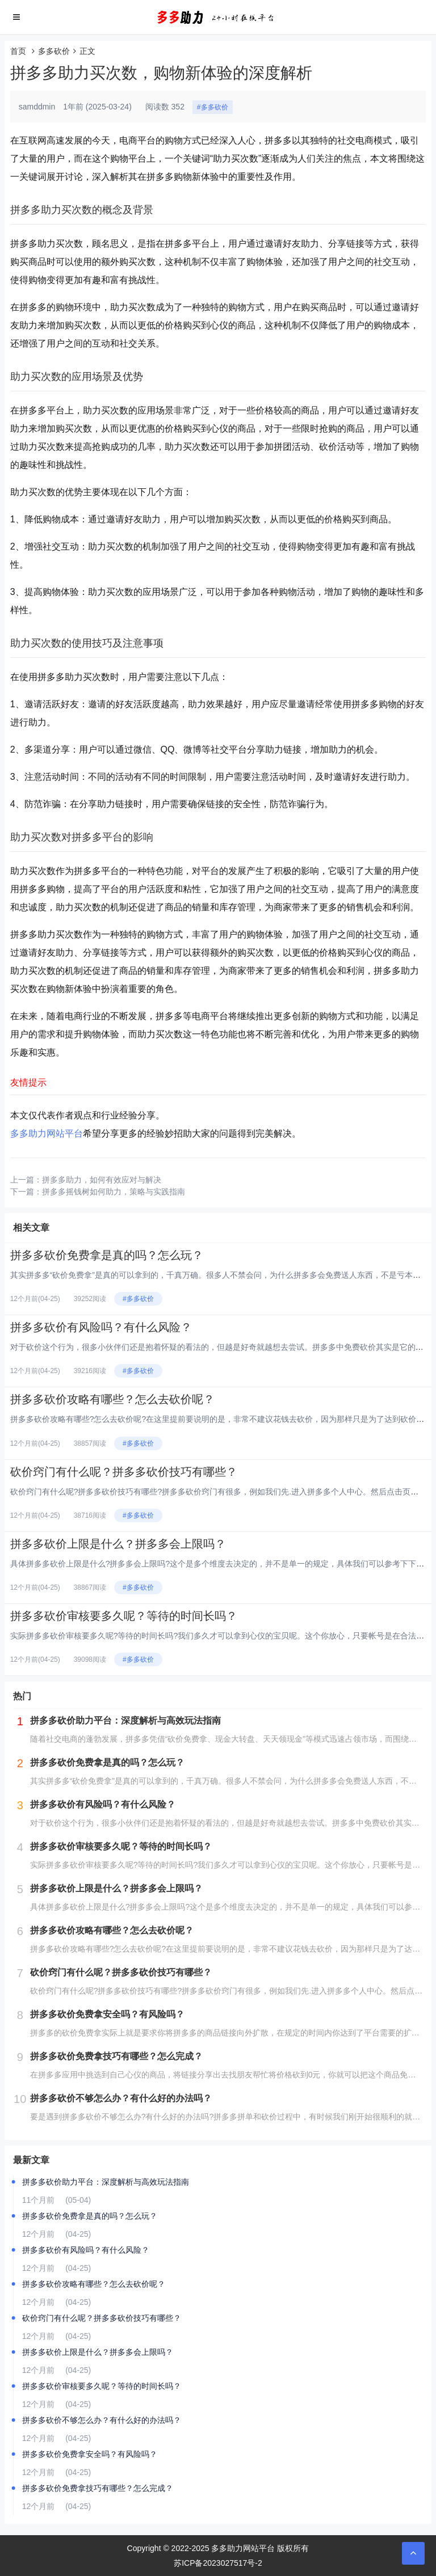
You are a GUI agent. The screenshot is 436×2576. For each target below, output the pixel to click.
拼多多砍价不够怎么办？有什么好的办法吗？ (101, 2420)
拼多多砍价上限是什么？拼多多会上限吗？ (118, 1544)
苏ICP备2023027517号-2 (218, 2562)
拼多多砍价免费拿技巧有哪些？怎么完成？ (97, 2488)
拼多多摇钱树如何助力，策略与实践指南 (113, 1191)
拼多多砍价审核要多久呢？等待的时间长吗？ (123, 1616)
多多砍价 (54, 51)
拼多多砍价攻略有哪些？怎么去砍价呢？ (112, 1399)
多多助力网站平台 (46, 1133)
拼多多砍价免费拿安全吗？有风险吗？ (89, 2454)
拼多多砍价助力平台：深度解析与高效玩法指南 (105, 2181)
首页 (18, 51)
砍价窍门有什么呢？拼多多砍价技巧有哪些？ (123, 1472)
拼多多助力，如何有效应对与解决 (101, 1179)
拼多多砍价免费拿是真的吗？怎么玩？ (106, 1255)
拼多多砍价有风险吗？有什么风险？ (101, 1327)
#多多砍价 (212, 107)
